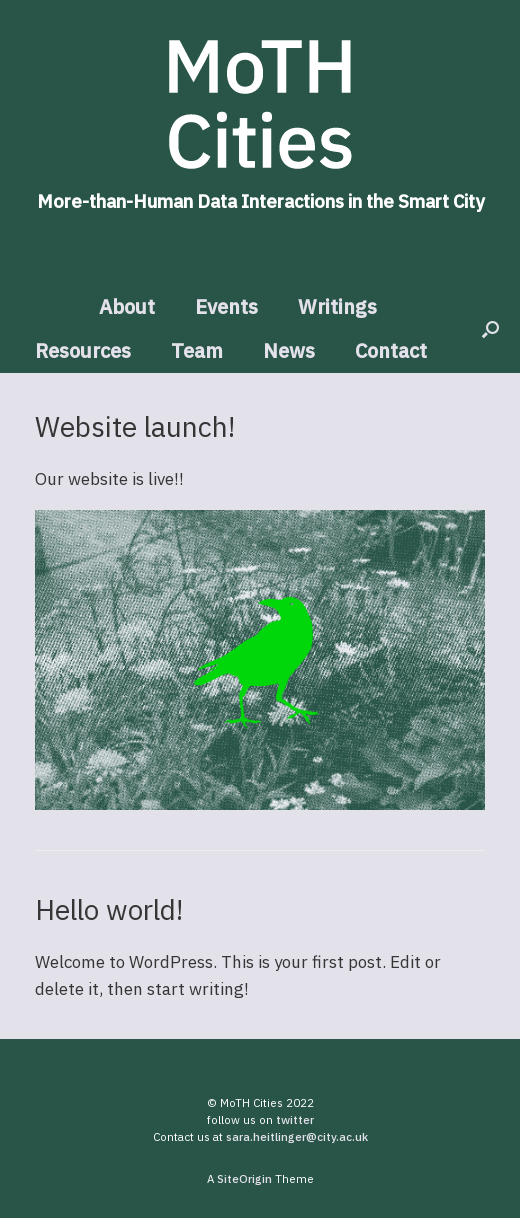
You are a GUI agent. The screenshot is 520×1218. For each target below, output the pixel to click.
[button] (490, 329)
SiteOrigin (244, 1178)
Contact (391, 350)
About (127, 306)
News (289, 350)
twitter (295, 1119)
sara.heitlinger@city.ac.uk (297, 1136)
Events (226, 306)
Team (197, 350)
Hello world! (109, 909)
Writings (337, 306)
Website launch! (135, 426)
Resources (83, 350)
